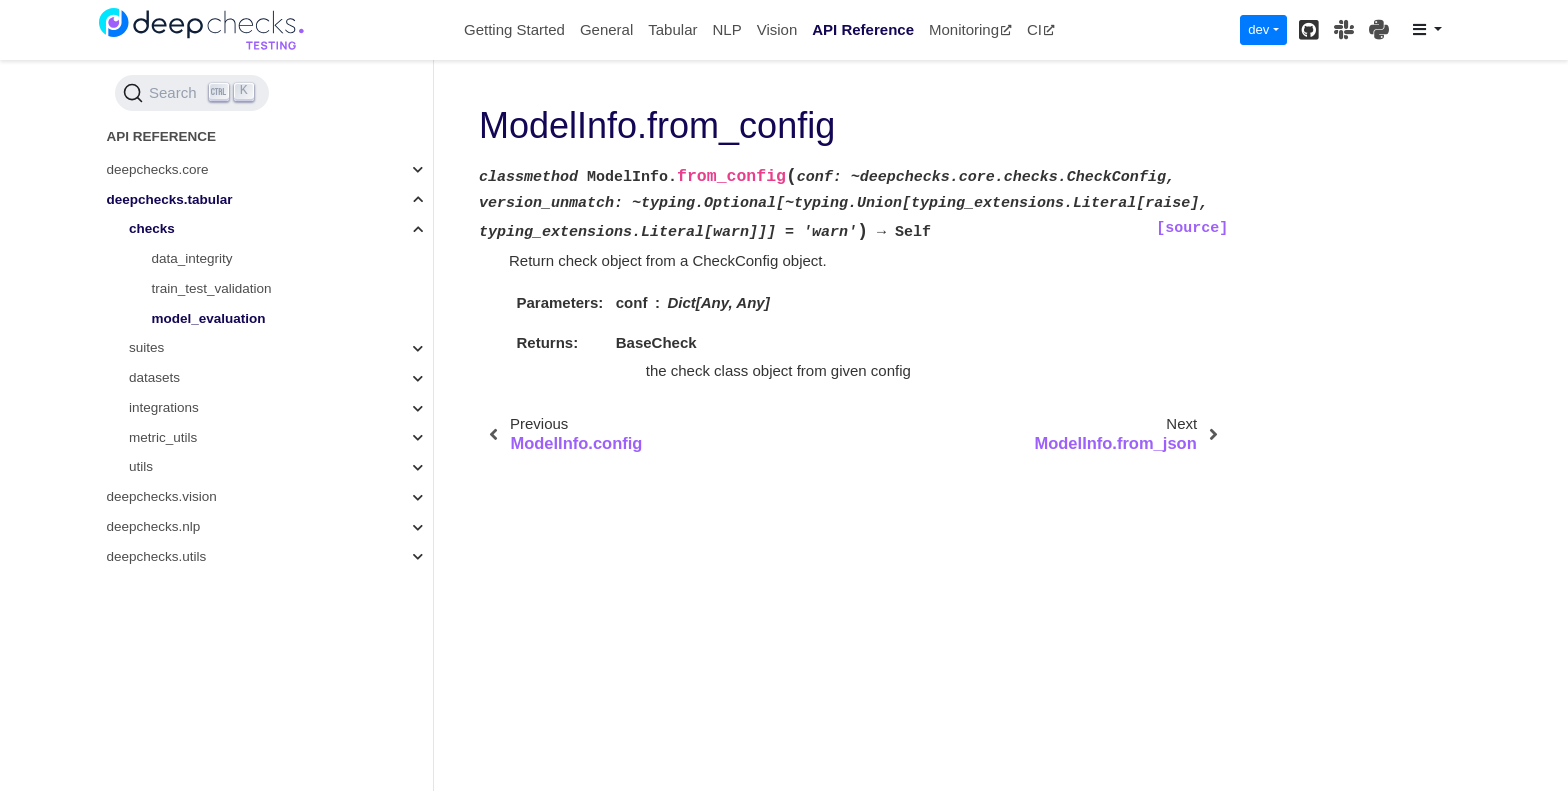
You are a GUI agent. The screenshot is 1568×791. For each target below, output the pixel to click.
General (606, 29)
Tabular (672, 29)
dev (1258, 29)
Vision (777, 29)
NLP (726, 29)
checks (152, 228)
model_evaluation (209, 318)
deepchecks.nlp (154, 526)
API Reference (863, 29)
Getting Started (514, 29)
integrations (164, 407)
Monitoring (970, 29)
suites (146, 347)
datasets (154, 377)
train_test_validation (212, 288)
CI (1041, 29)
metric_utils (163, 437)
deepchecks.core (158, 169)
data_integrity (192, 258)
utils (141, 466)
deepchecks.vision (162, 496)
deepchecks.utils (157, 556)
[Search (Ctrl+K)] (192, 93)
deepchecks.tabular (170, 199)
